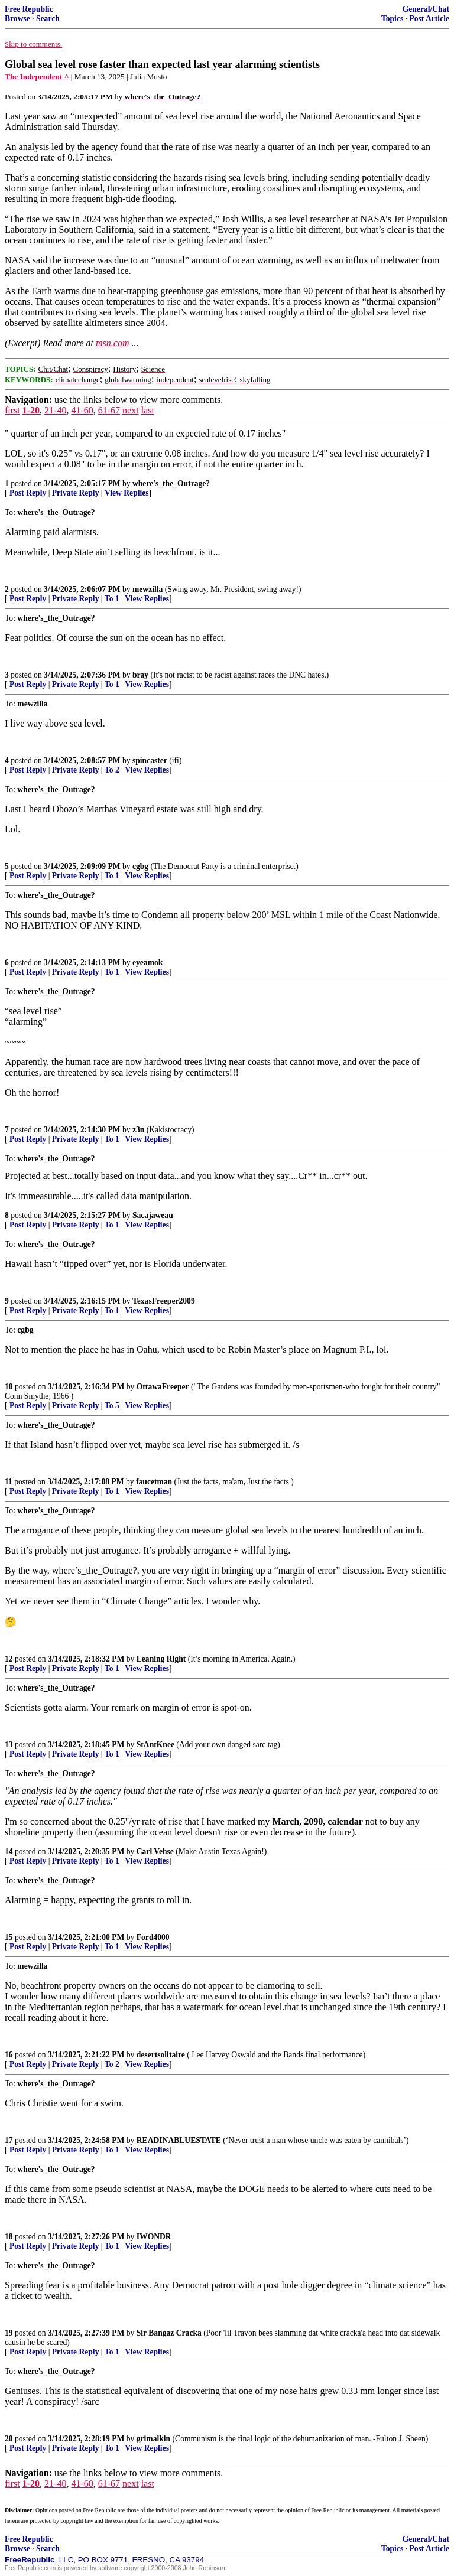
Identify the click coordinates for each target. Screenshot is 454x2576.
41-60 (82, 410)
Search (48, 18)
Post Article (429, 18)
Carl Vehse (155, 1851)
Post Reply (27, 493)
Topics (392, 18)
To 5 (112, 1405)
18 (9, 2236)
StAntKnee (155, 1744)
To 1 (112, 598)
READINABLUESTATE (179, 2140)
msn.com (112, 343)
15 (9, 1937)
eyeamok (147, 962)
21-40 (55, 410)
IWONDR (154, 2236)
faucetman (154, 1481)
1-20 (31, 410)
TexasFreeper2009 (163, 1301)
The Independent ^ (37, 76)
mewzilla (147, 589)
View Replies (127, 493)
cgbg (140, 866)
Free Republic (29, 9)
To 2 (112, 770)
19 (9, 2333)
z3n (138, 1129)
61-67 (109, 410)
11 (8, 1481)
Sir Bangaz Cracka (169, 2333)
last (147, 410)
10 (9, 1386)
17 (9, 2140)
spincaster (149, 760)
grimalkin (153, 2438)
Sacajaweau (152, 1215)
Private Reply (75, 493)
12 (9, 1659)
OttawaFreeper (163, 1386)
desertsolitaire (161, 2054)
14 (9, 1851)
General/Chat (426, 9)
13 (9, 1744)
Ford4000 (153, 1937)
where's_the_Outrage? (171, 483)
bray (140, 674)
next (130, 410)
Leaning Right (161, 1659)
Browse (17, 18)
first (12, 410)
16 (9, 2054)
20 (9, 2438)
